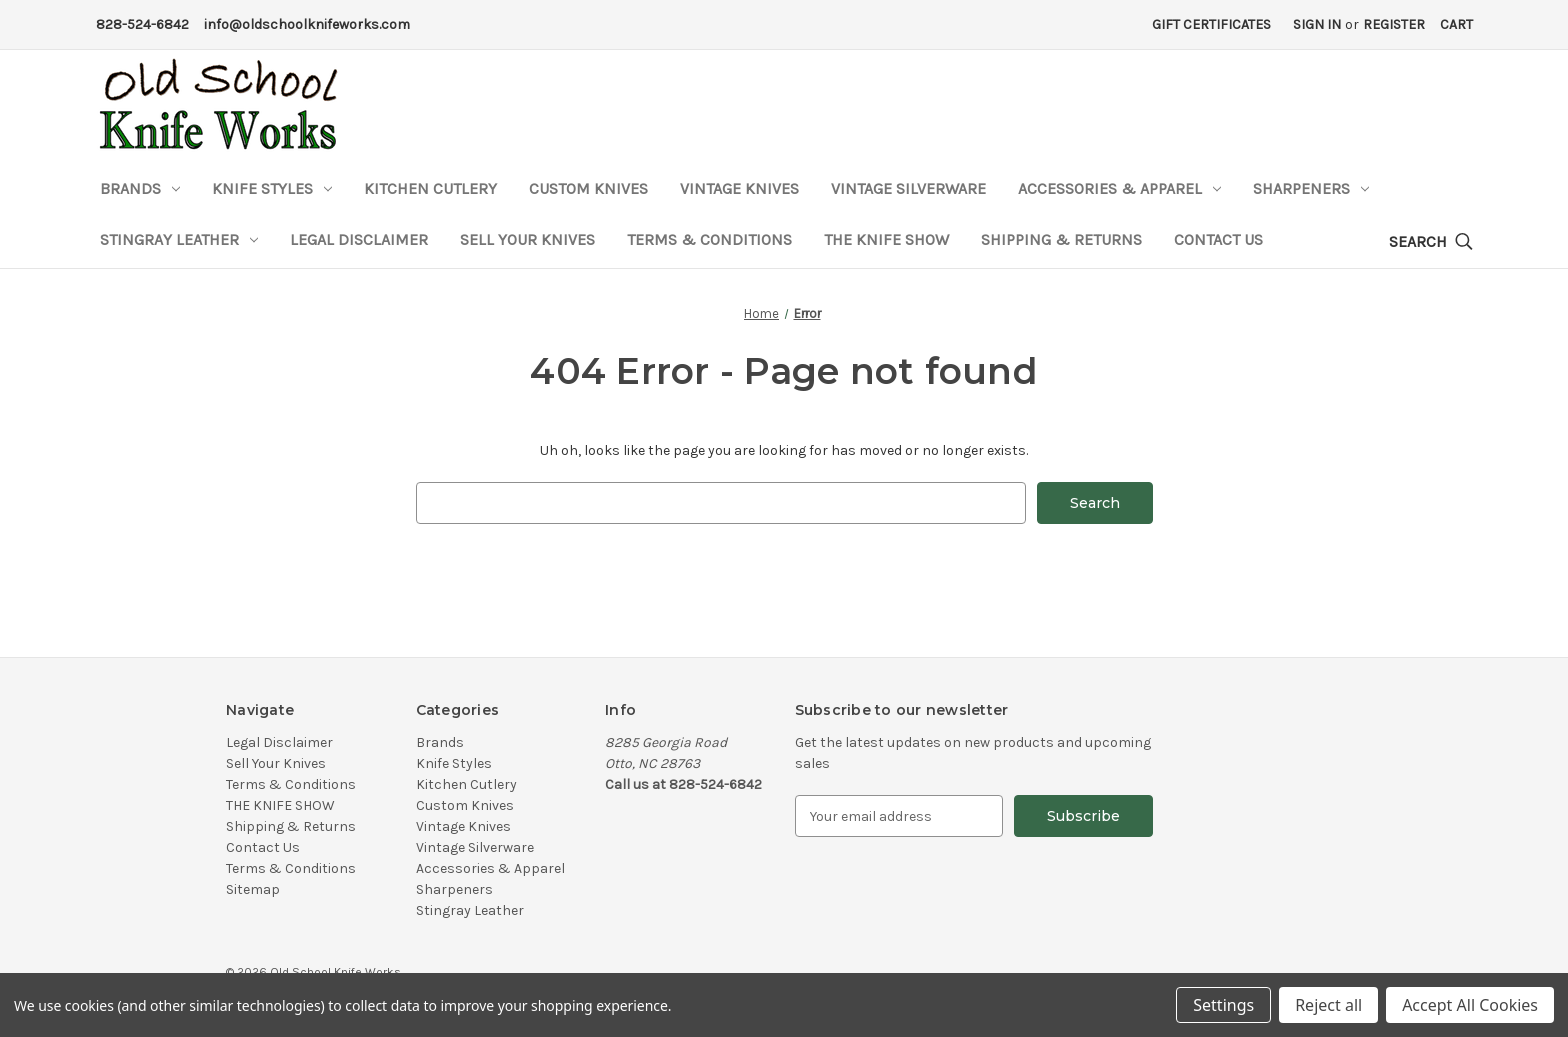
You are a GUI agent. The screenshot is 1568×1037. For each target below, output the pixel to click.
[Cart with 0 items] (1456, 24)
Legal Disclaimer (359, 239)
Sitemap (253, 889)
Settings (1223, 1005)
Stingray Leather (179, 239)
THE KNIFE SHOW (886, 239)
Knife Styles (272, 188)
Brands (140, 188)
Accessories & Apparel (1119, 188)
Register (1394, 24)
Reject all (1328, 1005)
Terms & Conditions (709, 239)
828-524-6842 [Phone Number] (142, 24)
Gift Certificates (1211, 24)
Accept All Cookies (1470, 1005)
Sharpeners (1311, 188)
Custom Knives (588, 188)
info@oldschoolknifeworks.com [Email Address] (307, 24)
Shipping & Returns (1061, 239)
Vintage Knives (739, 188)
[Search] (1431, 242)
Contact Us (1218, 239)
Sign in (1317, 24)
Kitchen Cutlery (430, 188)
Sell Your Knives (527, 239)
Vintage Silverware (908, 188)
